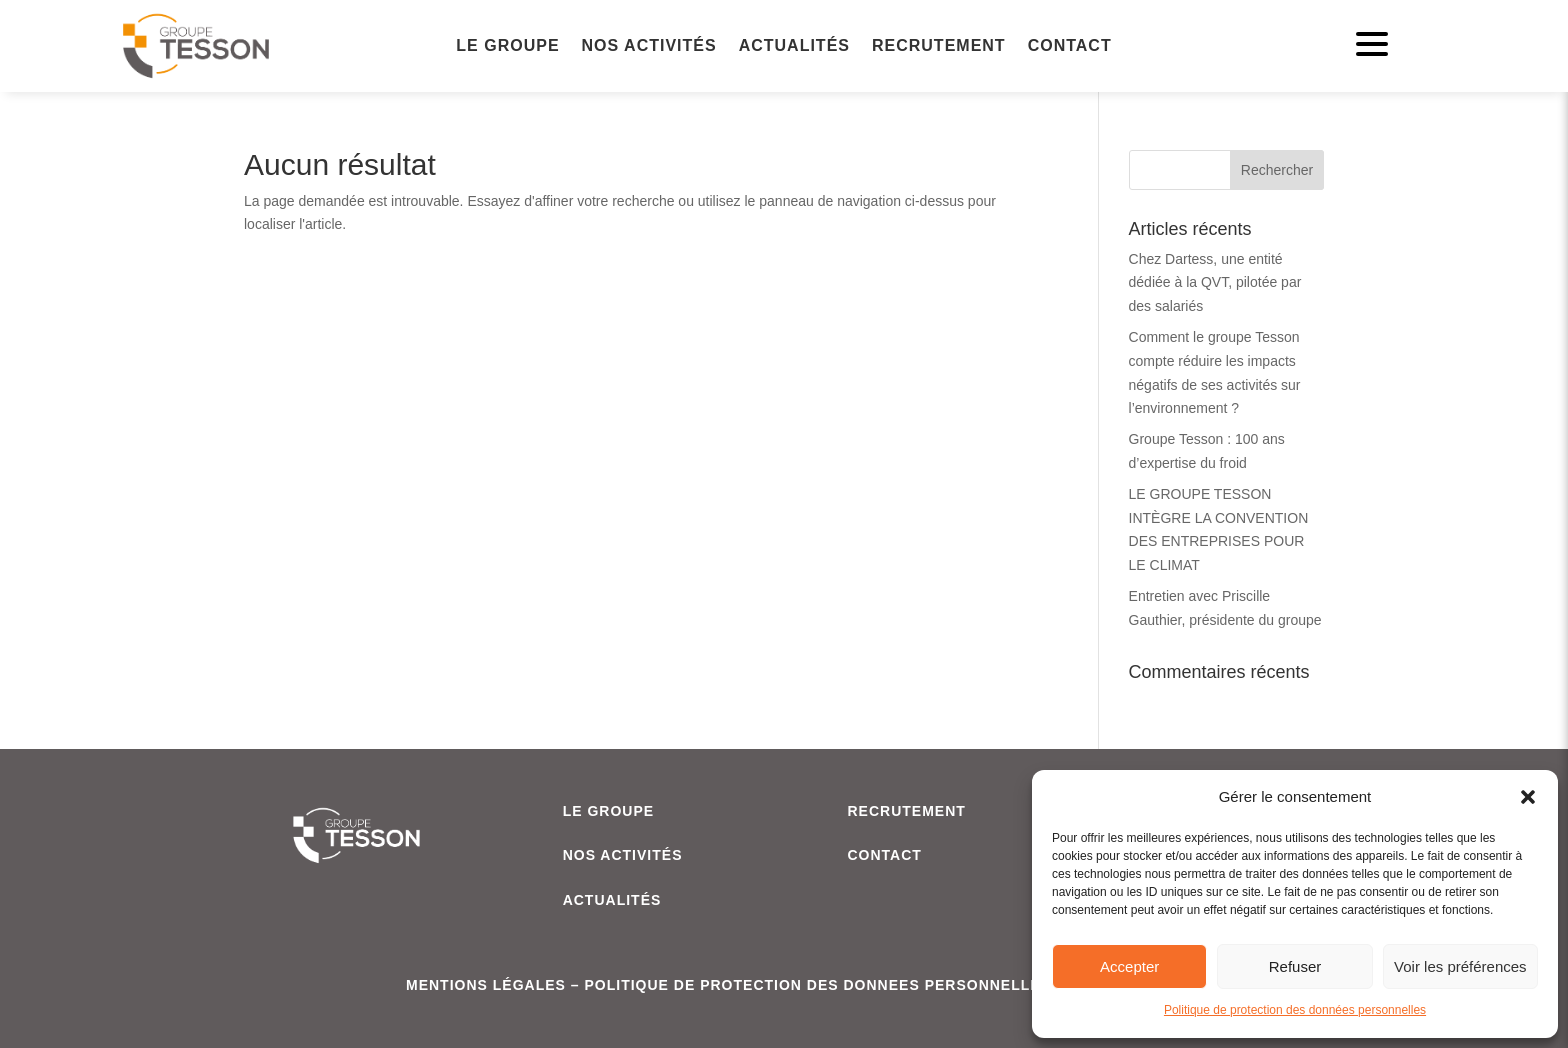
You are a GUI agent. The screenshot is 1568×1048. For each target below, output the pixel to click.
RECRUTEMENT (906, 811)
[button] (1528, 797)
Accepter (1129, 966)
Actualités (794, 46)
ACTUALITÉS (612, 900)
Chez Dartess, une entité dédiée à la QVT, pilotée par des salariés (1215, 283)
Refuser (1295, 966)
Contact (1070, 46)
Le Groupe (507, 46)
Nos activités (649, 46)
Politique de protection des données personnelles (1295, 1010)
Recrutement (939, 46)
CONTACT (884, 855)
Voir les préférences (1460, 966)
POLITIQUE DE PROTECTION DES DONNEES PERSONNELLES (817, 985)
